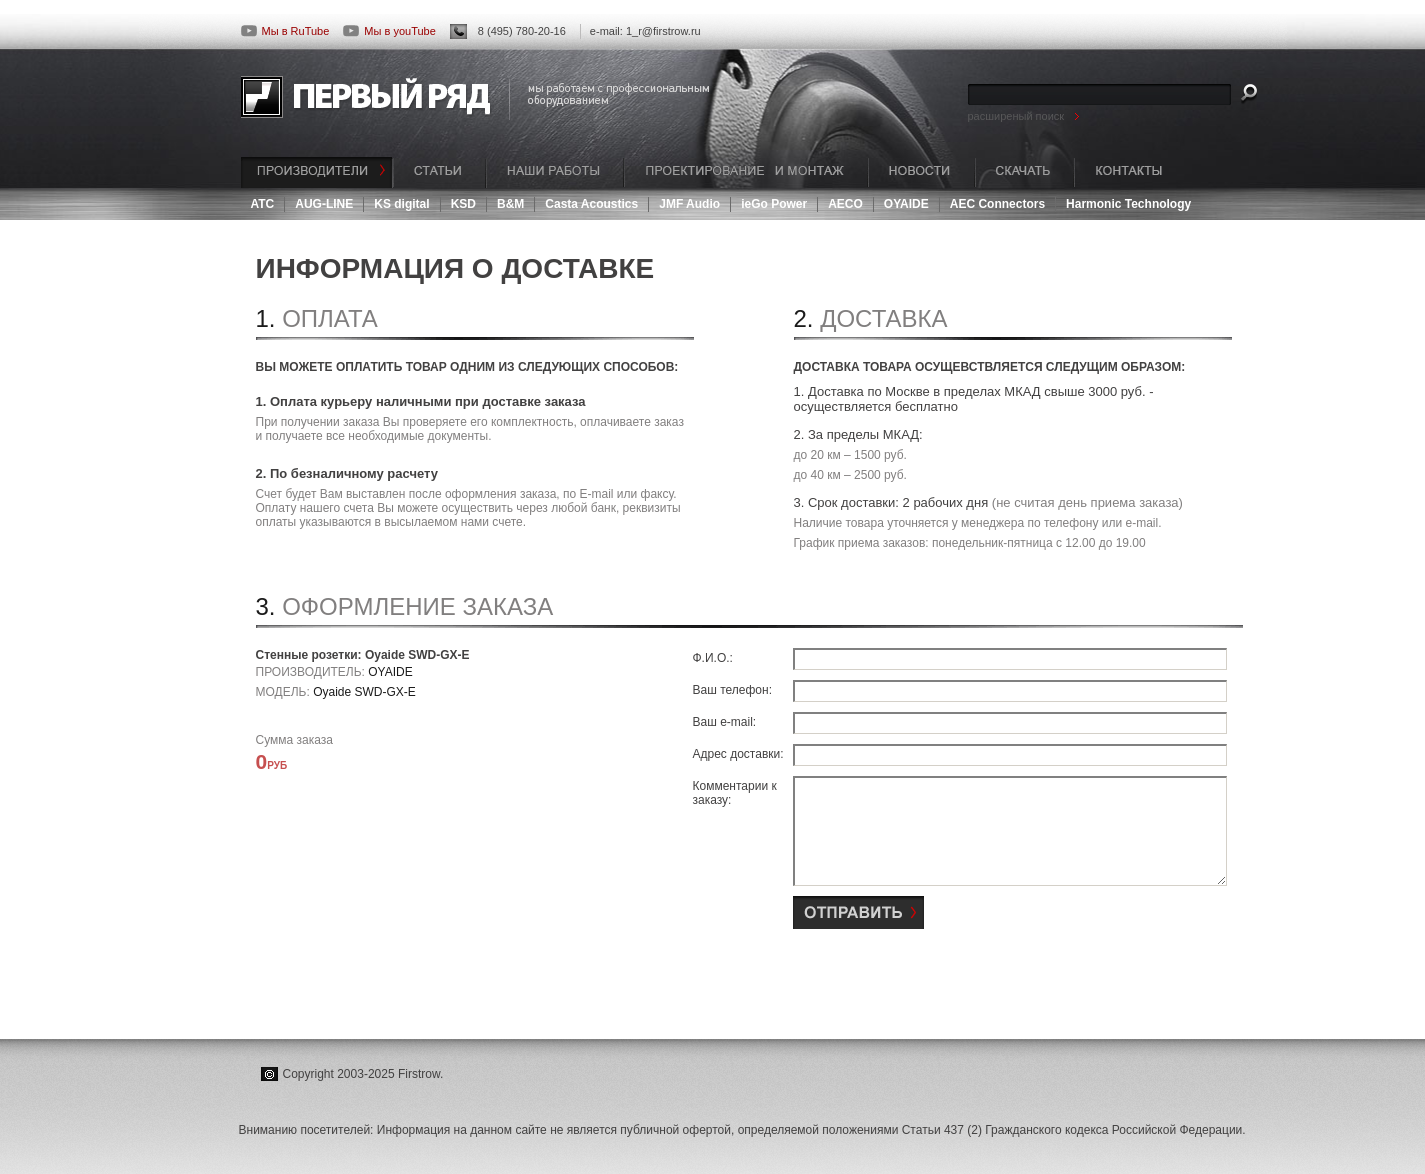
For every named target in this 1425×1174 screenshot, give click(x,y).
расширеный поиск (1016, 116)
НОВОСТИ (921, 172)
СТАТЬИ (439, 172)
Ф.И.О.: (713, 658)
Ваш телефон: (732, 690)
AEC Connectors (997, 204)
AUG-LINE (324, 204)
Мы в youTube (389, 31)
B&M (510, 204)
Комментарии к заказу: (735, 793)
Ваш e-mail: (725, 722)
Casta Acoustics (591, 204)
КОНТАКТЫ (1129, 172)
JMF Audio (689, 204)
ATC (263, 204)
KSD (463, 204)
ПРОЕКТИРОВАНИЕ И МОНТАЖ (746, 172)
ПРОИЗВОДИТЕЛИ (317, 172)
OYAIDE (906, 204)
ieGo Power (774, 204)
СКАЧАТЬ (1024, 172)
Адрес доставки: (738, 754)
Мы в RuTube (285, 31)
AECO (845, 204)
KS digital (401, 204)
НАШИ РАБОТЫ (555, 172)
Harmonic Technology (1128, 204)
